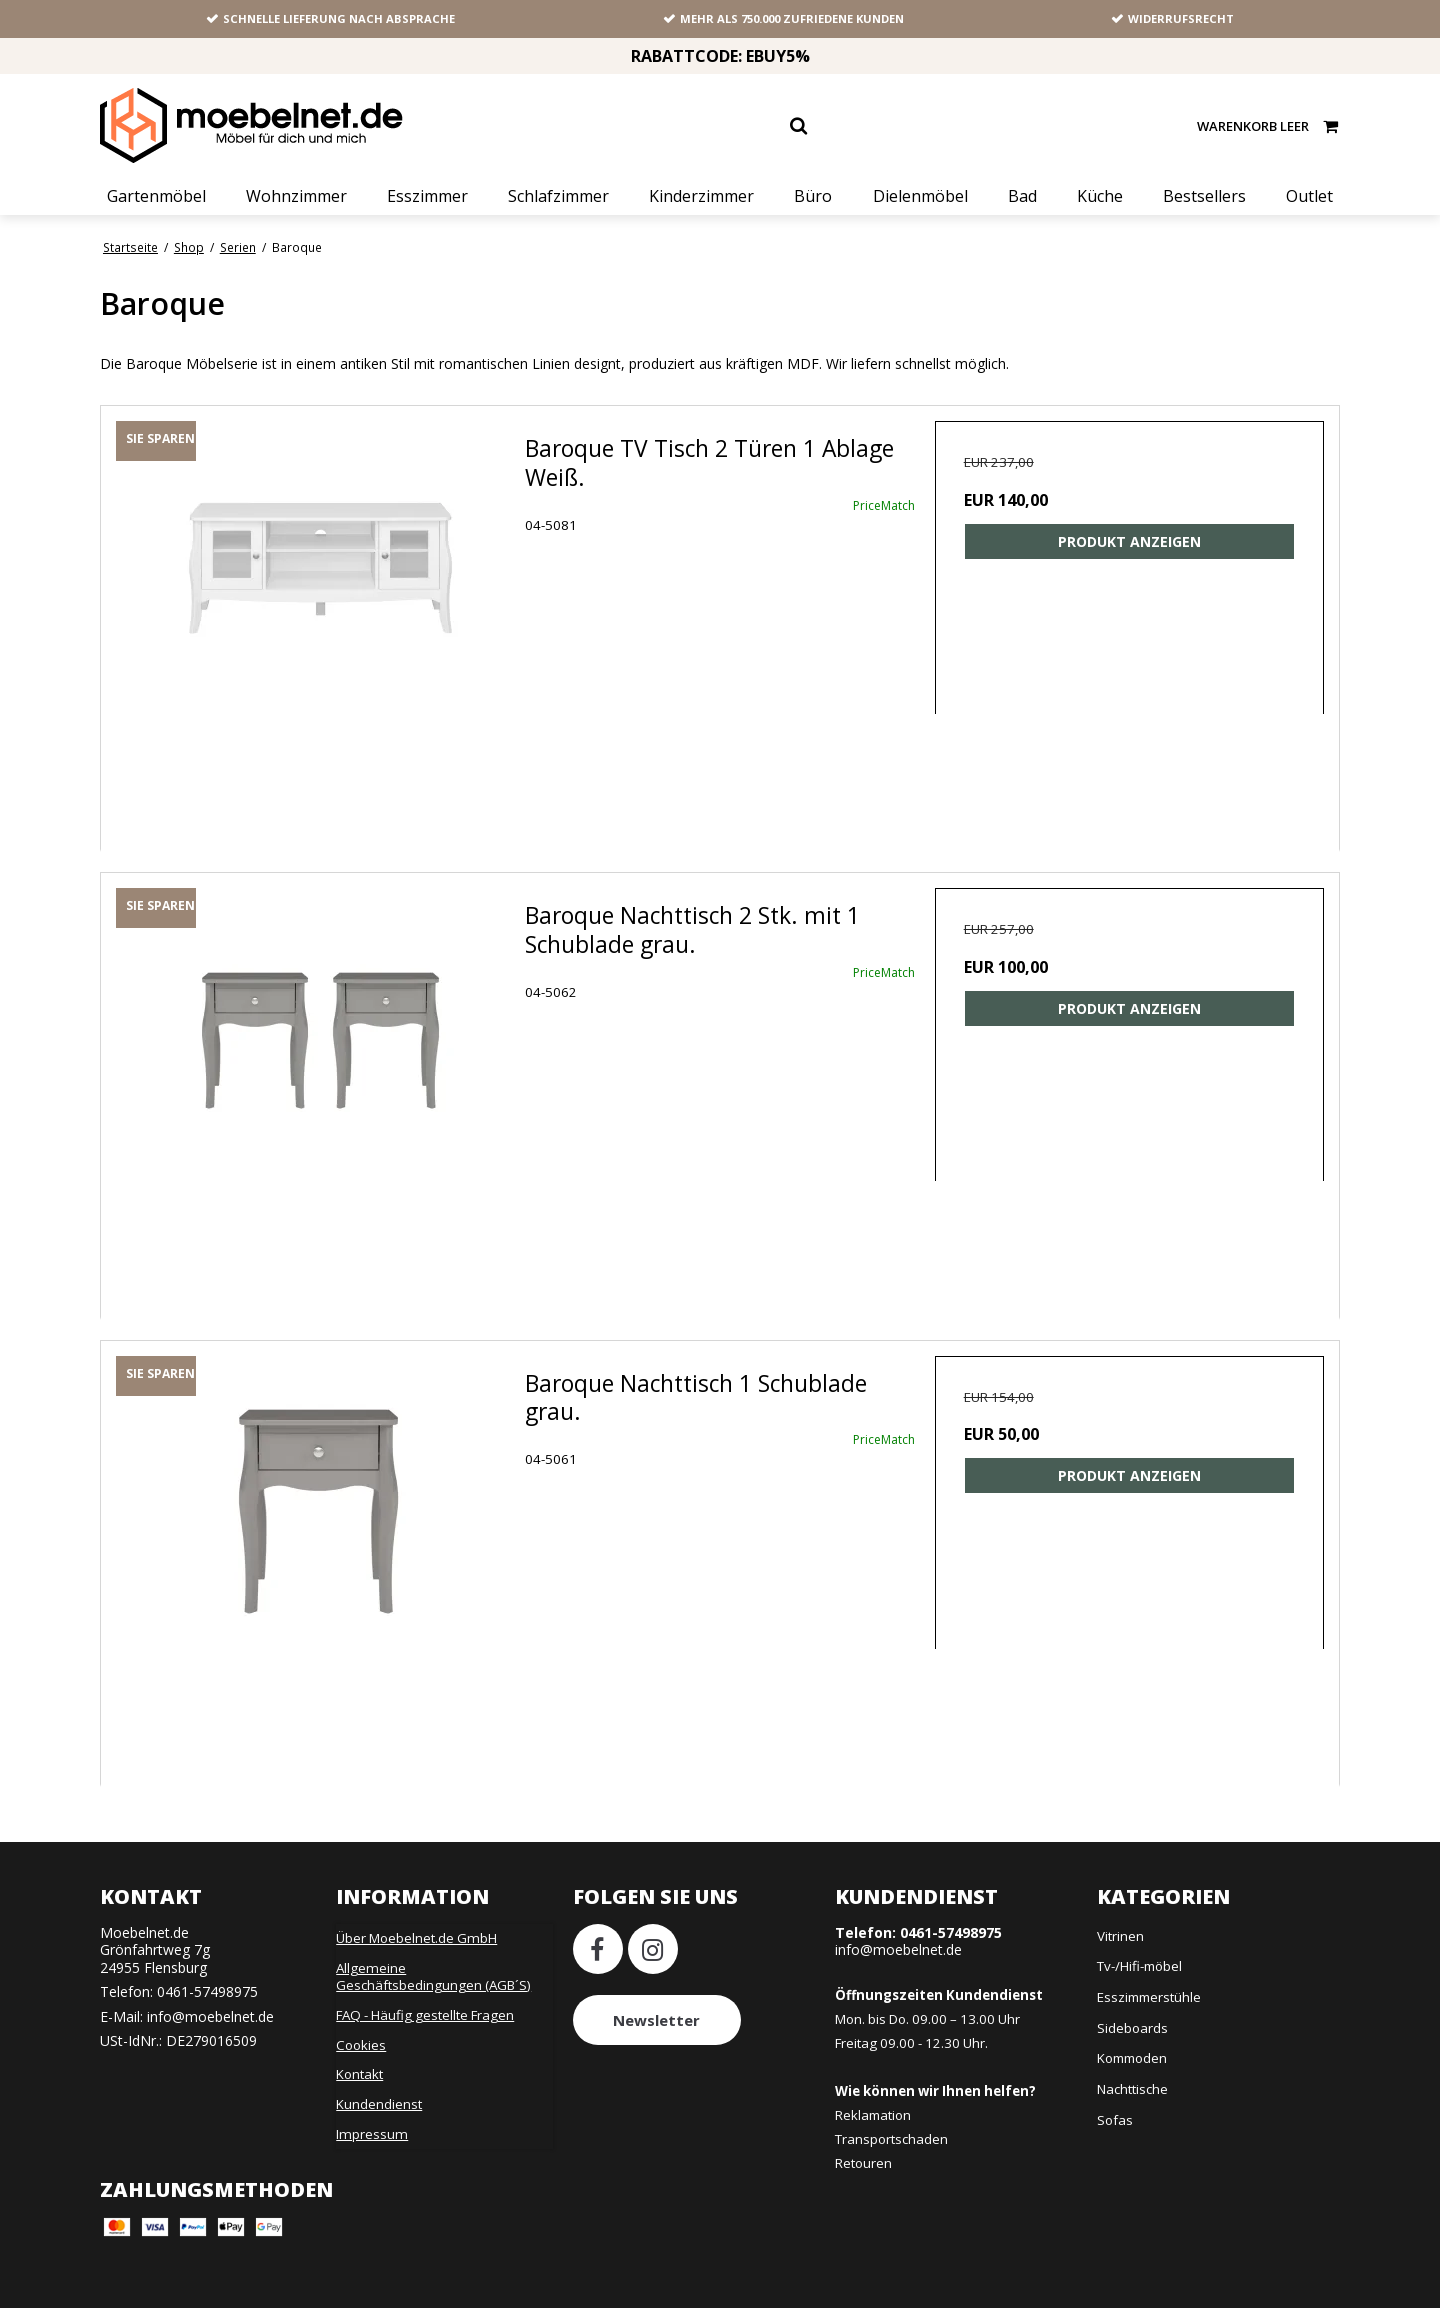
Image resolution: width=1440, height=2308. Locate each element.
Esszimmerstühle (1149, 1997)
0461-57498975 (207, 1991)
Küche (1100, 196)
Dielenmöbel (920, 196)
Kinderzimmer (701, 196)
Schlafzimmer (558, 196)
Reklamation (873, 2115)
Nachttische (1132, 2089)
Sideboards (1132, 2028)
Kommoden (1132, 2058)
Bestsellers (1204, 196)
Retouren (863, 2163)
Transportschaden (891, 2139)
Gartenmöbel (156, 196)
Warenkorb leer (1268, 125)
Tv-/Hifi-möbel (1139, 1966)
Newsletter (656, 2020)
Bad (1022, 196)
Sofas (1115, 2120)
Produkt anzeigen (1129, 541)
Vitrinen (1120, 1936)
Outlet (1309, 196)
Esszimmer (427, 196)
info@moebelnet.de (210, 2016)
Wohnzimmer (296, 196)
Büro (813, 196)
